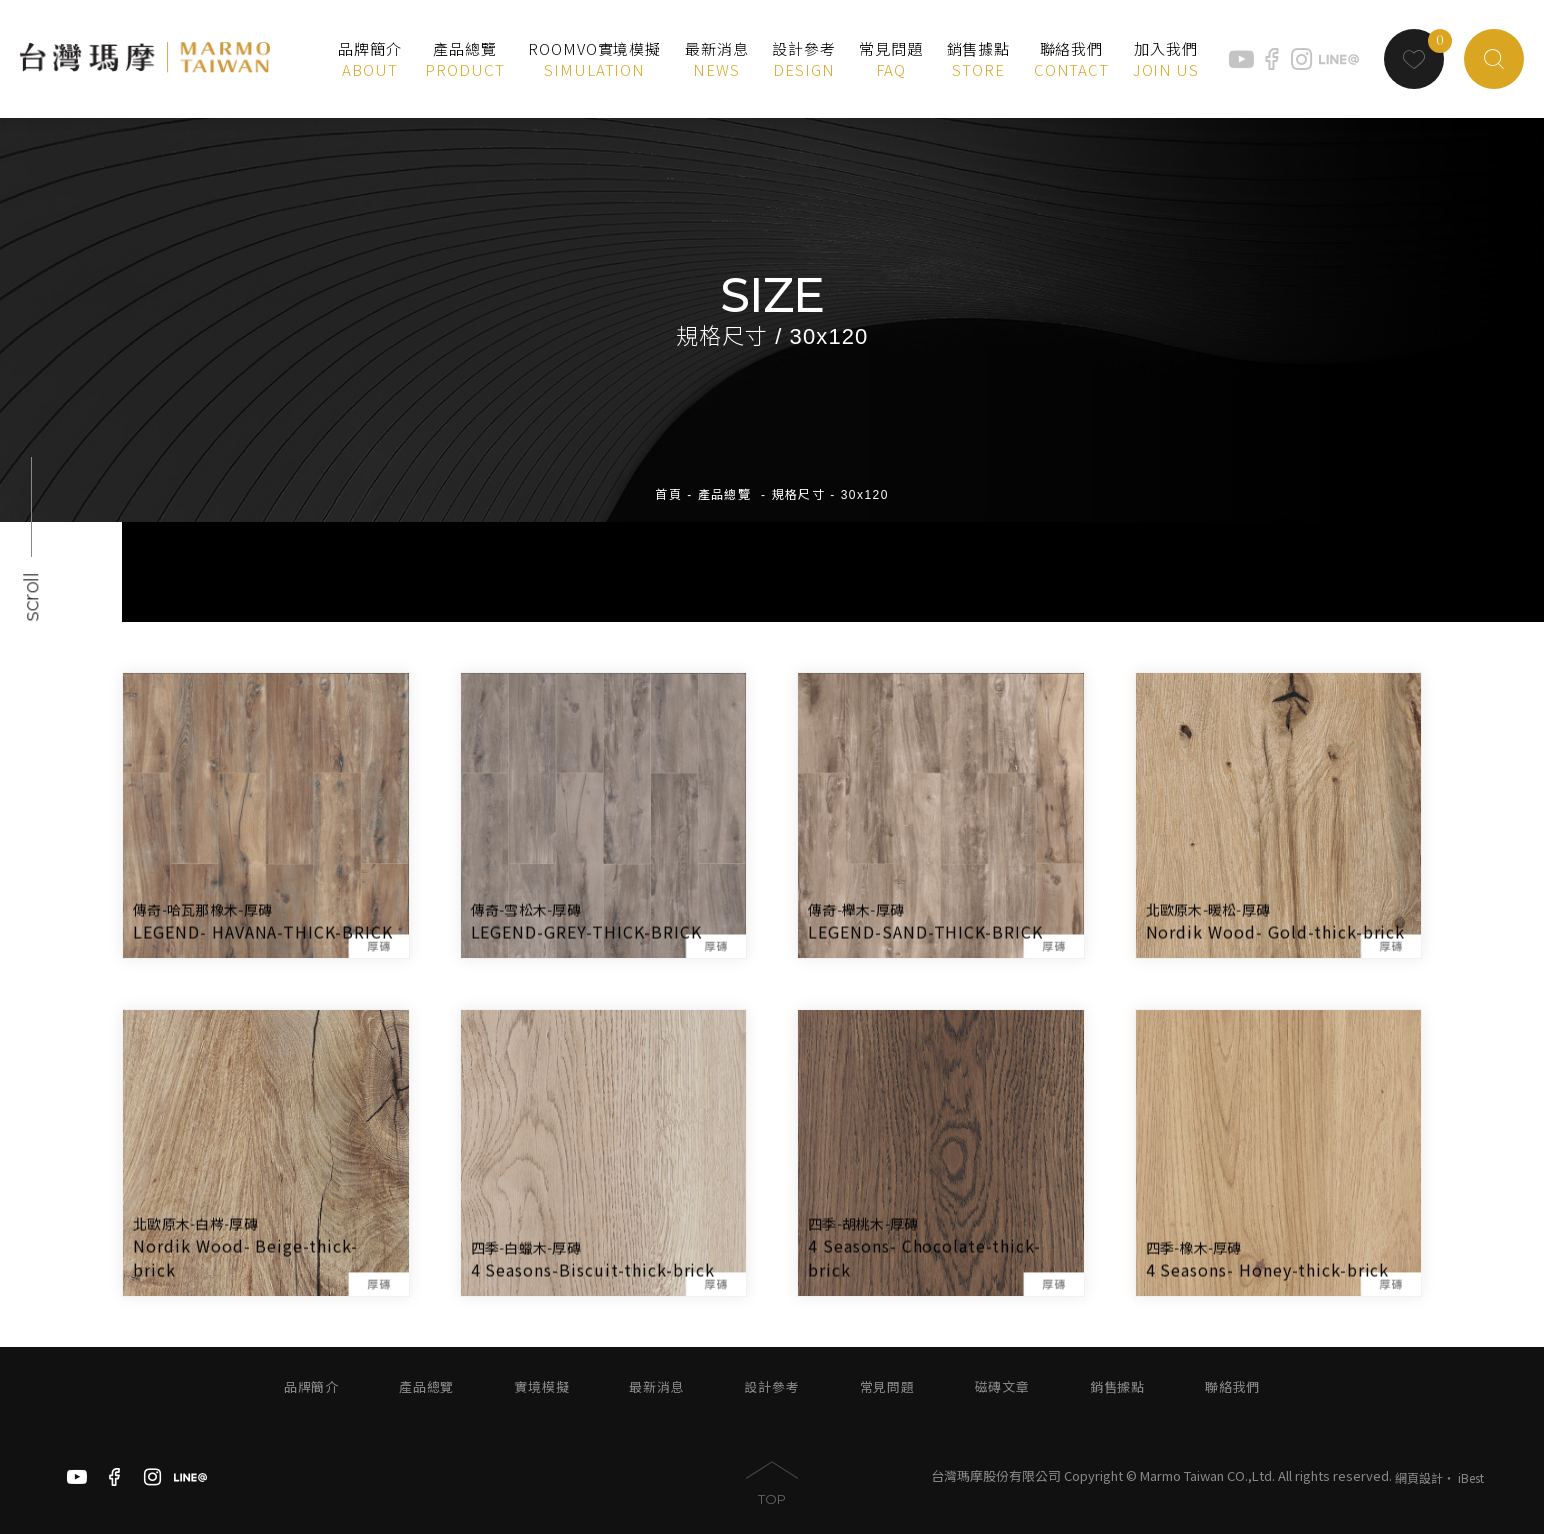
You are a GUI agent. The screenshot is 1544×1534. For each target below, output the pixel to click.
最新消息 (656, 1387)
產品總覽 (725, 480)
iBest (1471, 1477)
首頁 (668, 480)
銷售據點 (1117, 1387)
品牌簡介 (311, 1387)
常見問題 (887, 1387)
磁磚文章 (1002, 1387)
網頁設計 (1419, 1477)
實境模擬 (541, 1387)
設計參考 (771, 1387)
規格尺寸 (799, 480)
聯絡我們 (1232, 1387)
